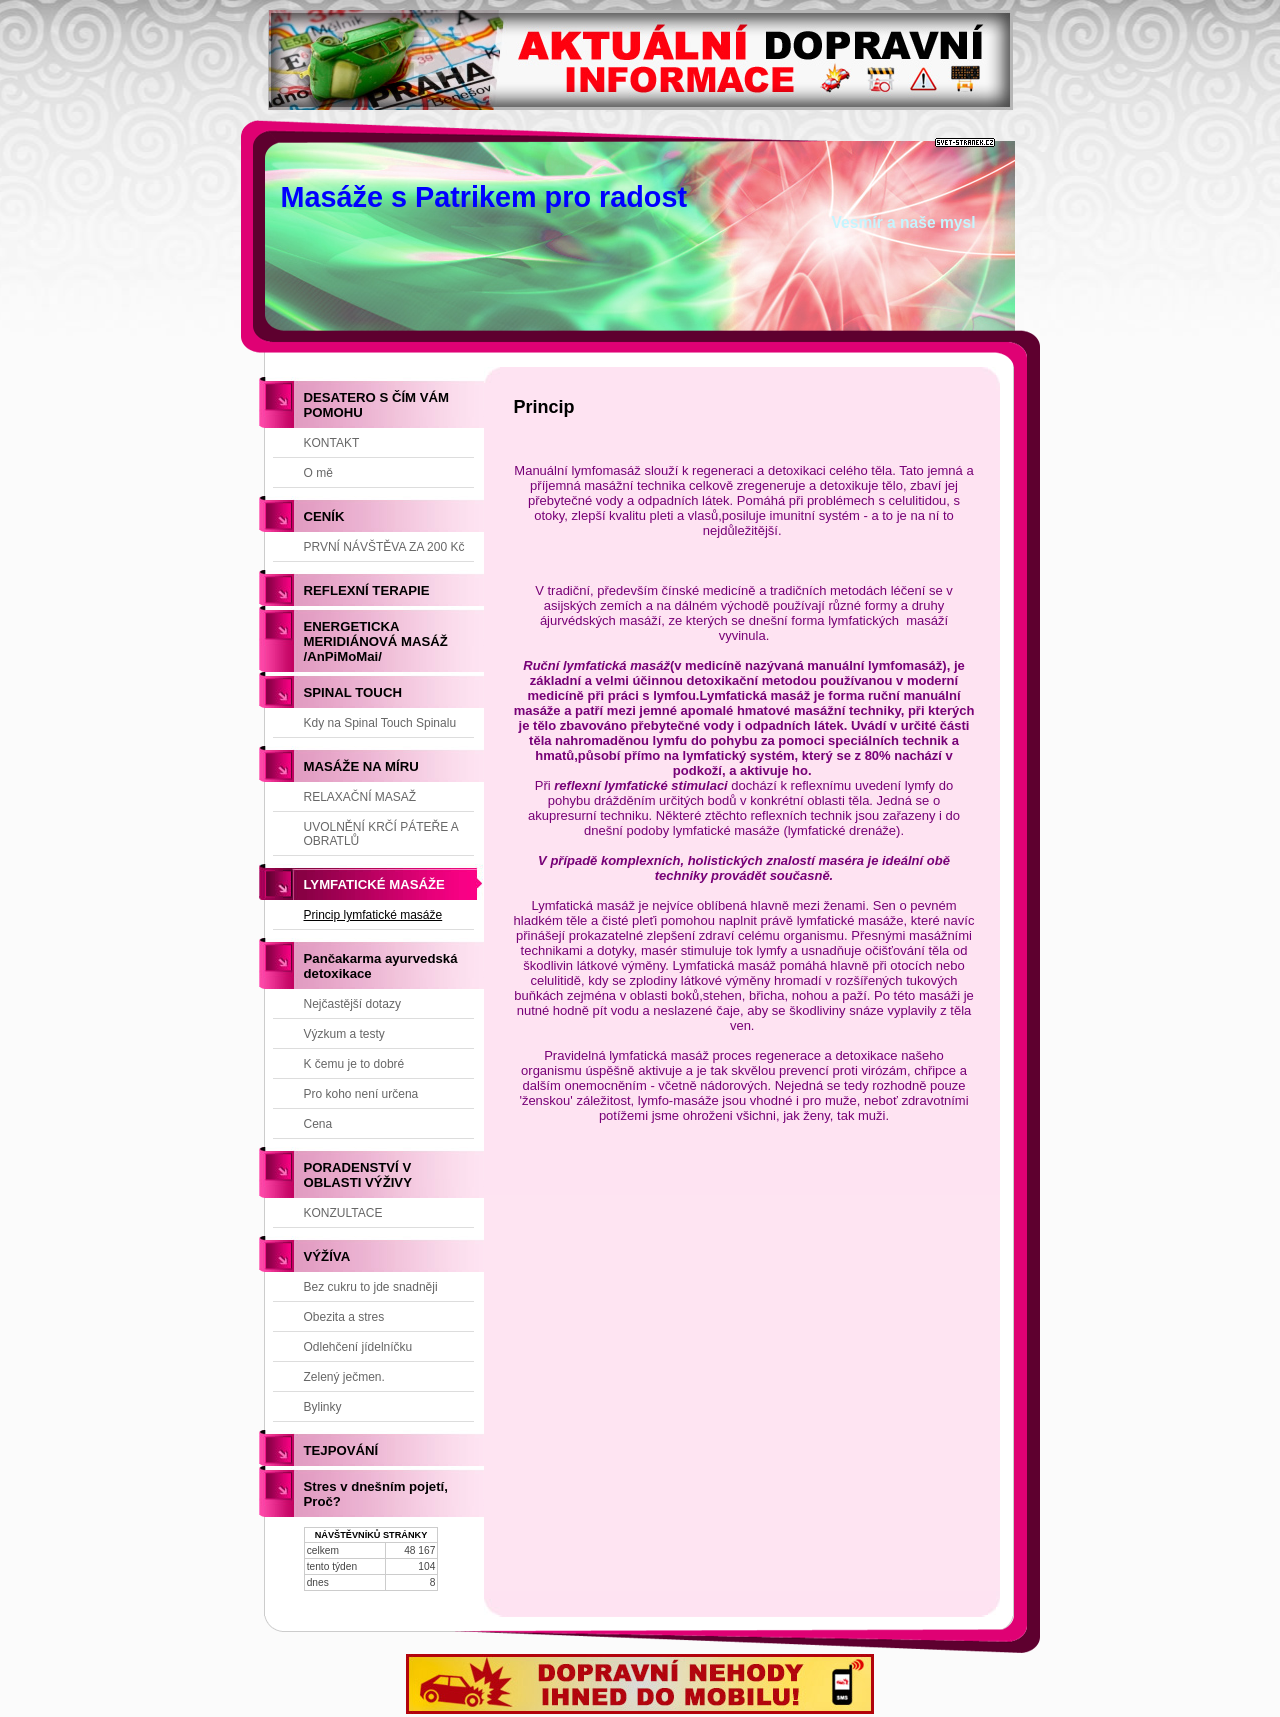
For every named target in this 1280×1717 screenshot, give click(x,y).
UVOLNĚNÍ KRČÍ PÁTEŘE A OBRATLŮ (381, 834)
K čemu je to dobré (354, 1064)
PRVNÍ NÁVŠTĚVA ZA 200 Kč (384, 547)
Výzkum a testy (344, 1034)
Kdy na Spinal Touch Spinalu (380, 723)
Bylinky (323, 1407)
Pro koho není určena (361, 1094)
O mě (318, 473)
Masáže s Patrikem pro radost (484, 197)
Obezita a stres (344, 1317)
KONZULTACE (343, 1213)
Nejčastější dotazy (352, 1004)
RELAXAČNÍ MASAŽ (360, 797)
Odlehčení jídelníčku (358, 1347)
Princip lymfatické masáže (373, 915)
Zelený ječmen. (344, 1377)
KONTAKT (332, 443)
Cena (318, 1124)
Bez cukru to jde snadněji (371, 1287)
